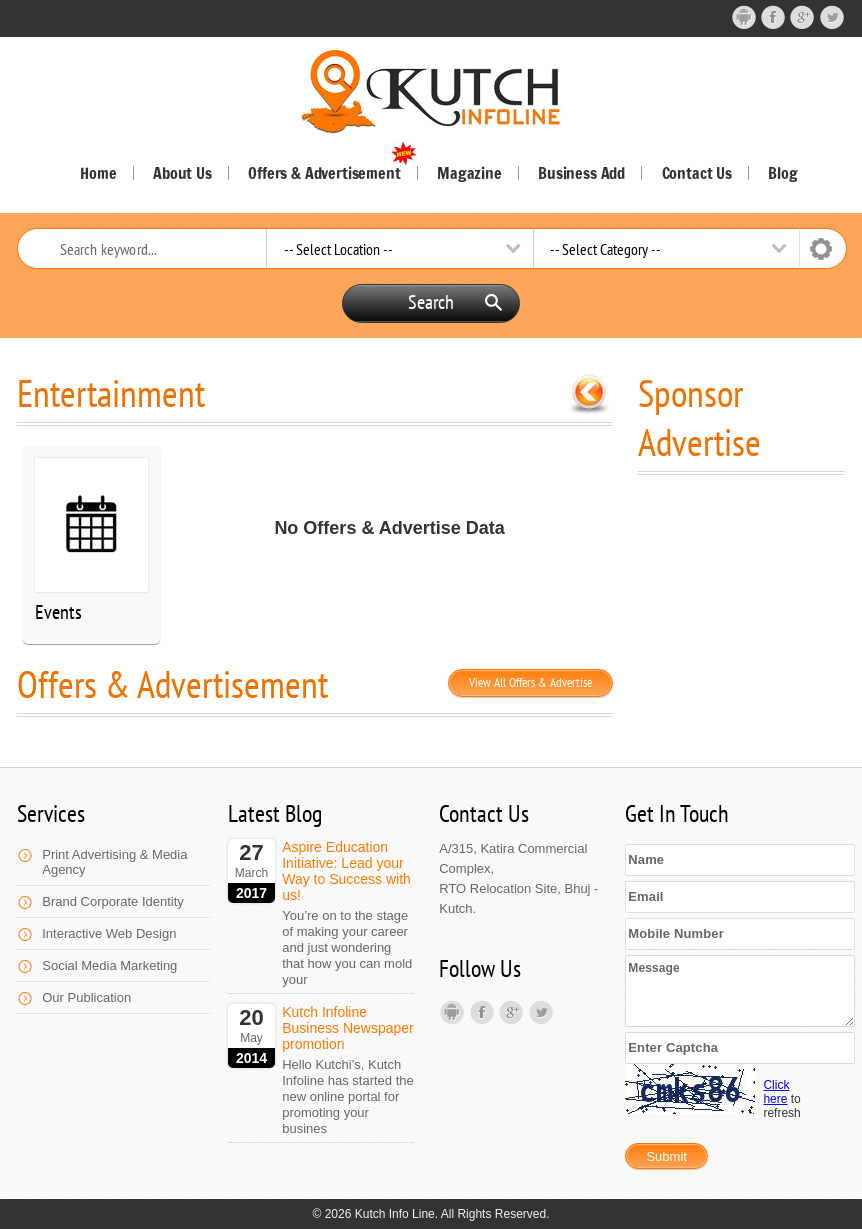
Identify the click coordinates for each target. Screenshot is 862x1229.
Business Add (581, 173)
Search (456, 302)
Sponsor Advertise (699, 417)
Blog (782, 173)
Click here (776, 1092)
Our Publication (86, 997)
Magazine (469, 173)
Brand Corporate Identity (113, 901)
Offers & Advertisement (332, 173)
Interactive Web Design (109, 933)
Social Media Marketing (109, 965)
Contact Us (697, 173)
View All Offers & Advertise (530, 682)
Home (98, 173)
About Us (182, 173)
